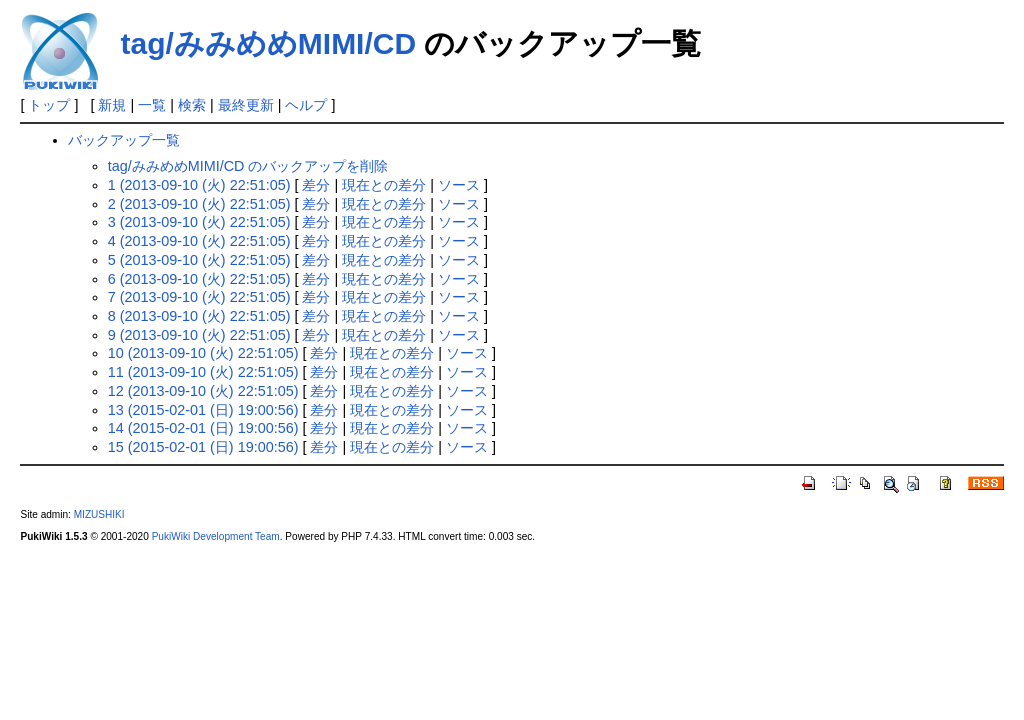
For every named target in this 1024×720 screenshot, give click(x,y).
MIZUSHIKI (99, 514)
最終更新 (246, 105)
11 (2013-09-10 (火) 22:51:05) (203, 372)
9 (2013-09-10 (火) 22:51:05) (199, 335)
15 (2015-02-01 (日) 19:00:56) (203, 447)
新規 (112, 105)
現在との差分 (384, 185)
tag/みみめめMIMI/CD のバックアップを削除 (248, 166)
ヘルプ (306, 105)
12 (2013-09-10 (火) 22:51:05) (203, 391)
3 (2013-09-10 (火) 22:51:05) (199, 222)
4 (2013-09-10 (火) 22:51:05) (199, 241)
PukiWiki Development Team (216, 536)
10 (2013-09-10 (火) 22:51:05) (203, 353)
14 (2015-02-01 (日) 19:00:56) (203, 428)
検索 (192, 105)
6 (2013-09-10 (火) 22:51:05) (199, 279)
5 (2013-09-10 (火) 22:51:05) (199, 260)
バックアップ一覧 (124, 140)
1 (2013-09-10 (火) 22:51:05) (199, 185)
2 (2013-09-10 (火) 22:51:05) (199, 204)
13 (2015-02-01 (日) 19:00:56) (203, 410)
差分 (316, 185)
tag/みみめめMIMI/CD (268, 43)
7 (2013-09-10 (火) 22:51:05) (199, 297)
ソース (459, 185)
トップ (49, 105)
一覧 (152, 105)
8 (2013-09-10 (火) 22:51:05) (199, 316)
